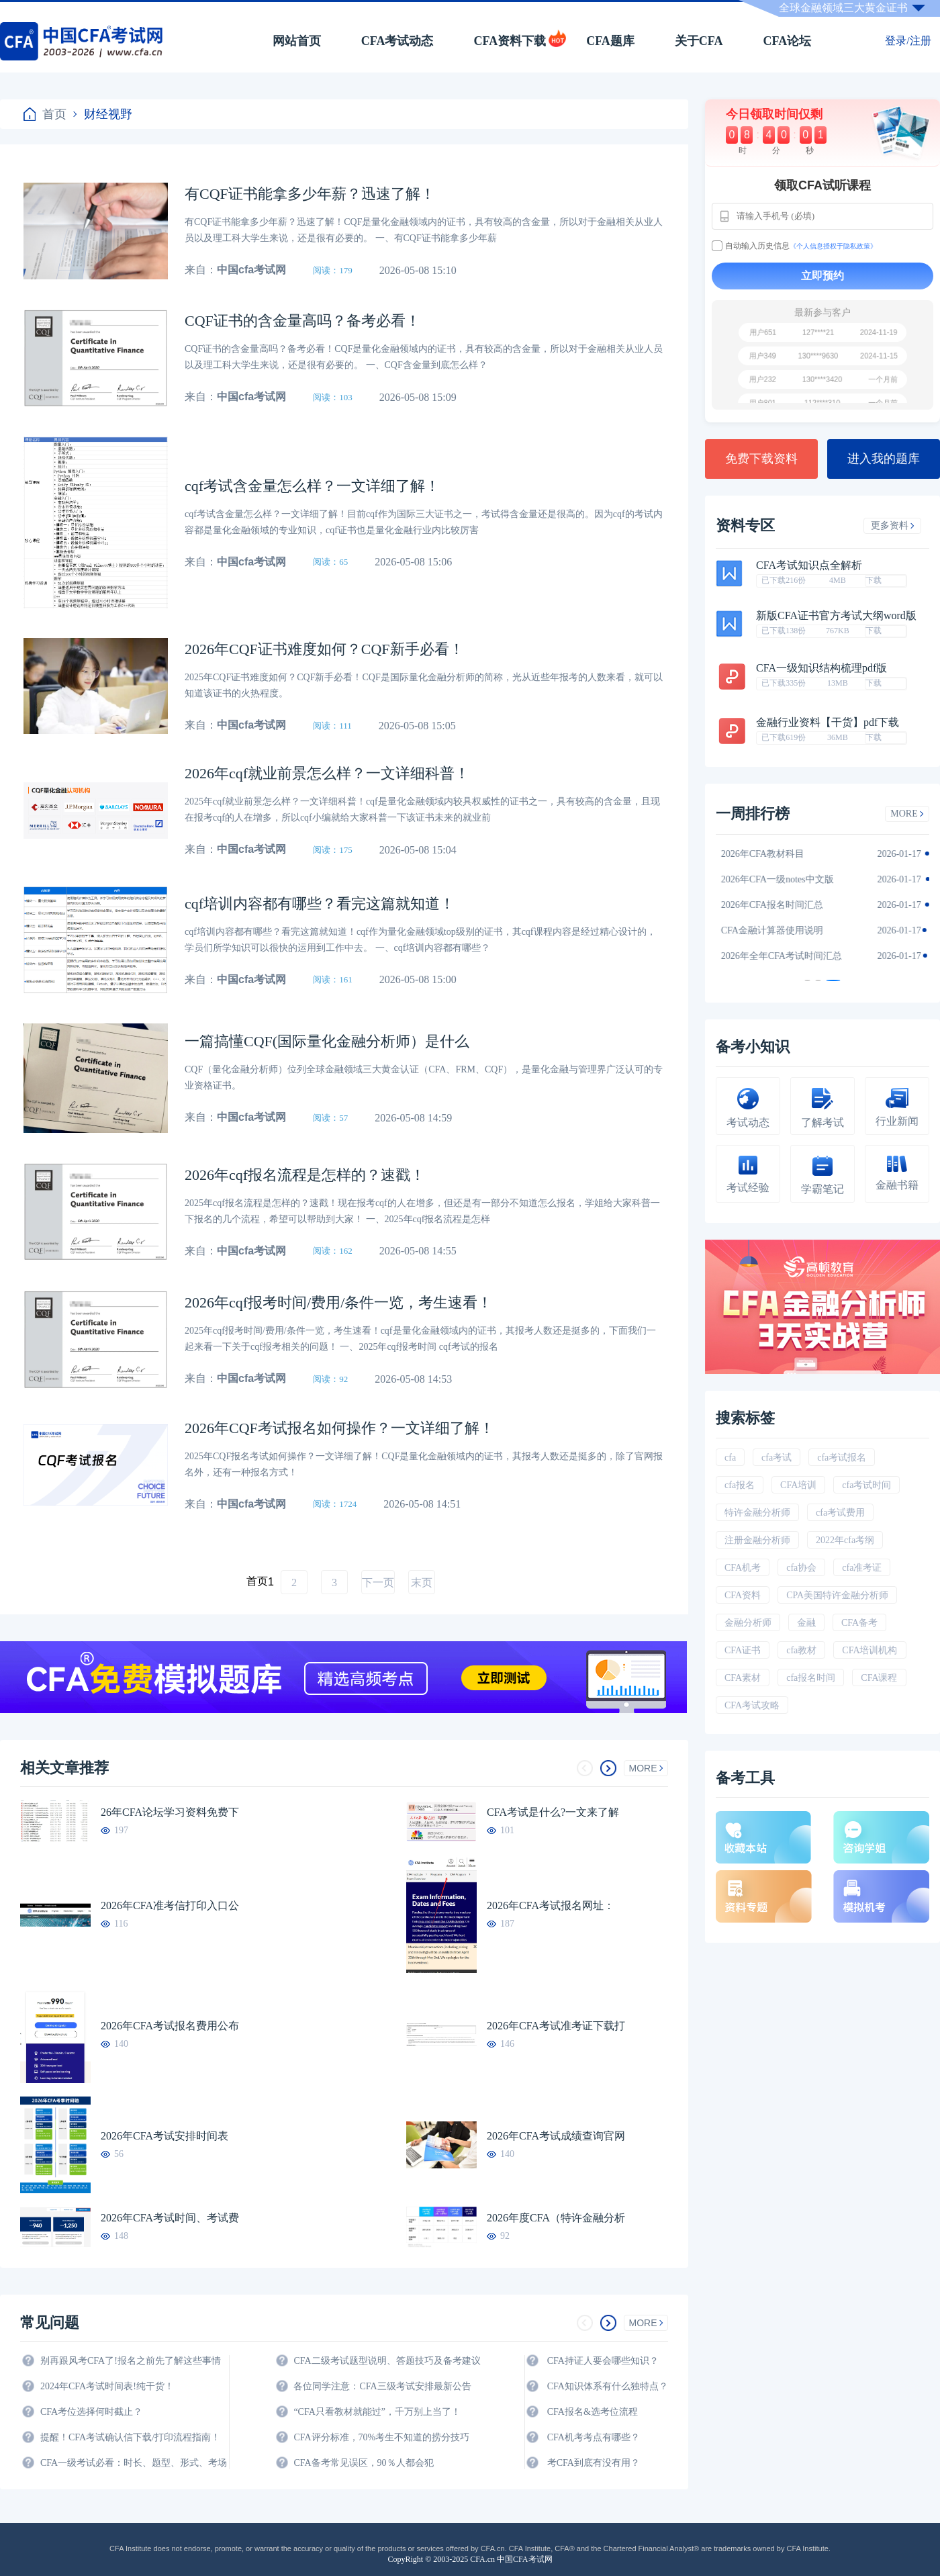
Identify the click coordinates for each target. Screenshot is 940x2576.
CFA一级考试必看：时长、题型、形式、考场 (133, 2463)
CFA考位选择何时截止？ (91, 2412)
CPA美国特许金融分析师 (837, 1595)
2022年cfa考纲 (845, 1540)
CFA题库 (610, 41)
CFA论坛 (787, 41)
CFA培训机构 (869, 1650)
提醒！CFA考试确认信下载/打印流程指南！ (130, 2437)
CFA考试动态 (397, 41)
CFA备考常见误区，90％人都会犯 (363, 2463)
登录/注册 (908, 40)
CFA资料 (742, 1595)
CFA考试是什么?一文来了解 (553, 1812)
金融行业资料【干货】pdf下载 (827, 722)
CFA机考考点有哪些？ (593, 2437)
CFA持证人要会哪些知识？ (603, 2361)
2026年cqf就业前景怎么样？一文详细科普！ (327, 773)
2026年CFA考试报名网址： (550, 1905)
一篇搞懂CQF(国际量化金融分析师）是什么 (327, 1041)
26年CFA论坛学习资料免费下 (170, 1812)
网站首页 (297, 41)
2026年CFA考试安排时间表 (164, 2136)
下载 (873, 580)
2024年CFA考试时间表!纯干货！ (107, 2386)
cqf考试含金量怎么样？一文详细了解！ (312, 485)
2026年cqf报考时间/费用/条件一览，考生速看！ (338, 1302)
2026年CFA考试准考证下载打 (556, 2025)
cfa (730, 1458)
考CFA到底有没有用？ (593, 2463)
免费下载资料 (761, 458)
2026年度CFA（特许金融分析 (556, 2217)
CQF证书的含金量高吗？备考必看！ (302, 320)
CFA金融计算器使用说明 (780, 930)
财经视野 (102, 114)
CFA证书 (742, 1650)
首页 (44, 114)
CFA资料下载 (509, 41)
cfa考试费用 (840, 1513)
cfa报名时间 (810, 1678)
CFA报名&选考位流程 (592, 2412)
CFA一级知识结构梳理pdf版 (821, 668)
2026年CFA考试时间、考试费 (170, 2217)
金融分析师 (747, 1623)
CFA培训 (798, 1485)
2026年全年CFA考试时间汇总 (789, 956)
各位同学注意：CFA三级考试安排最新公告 (382, 2386)
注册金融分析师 (757, 1540)
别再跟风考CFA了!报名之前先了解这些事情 (130, 2361)
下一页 (378, 1582)
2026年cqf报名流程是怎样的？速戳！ (305, 1174)
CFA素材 (742, 1678)
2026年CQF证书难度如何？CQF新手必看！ (324, 649)
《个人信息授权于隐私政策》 (833, 246)
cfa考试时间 (866, 1485)
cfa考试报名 (841, 1458)
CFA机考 (742, 1568)
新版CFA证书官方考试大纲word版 (836, 615)
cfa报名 (739, 1485)
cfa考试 (776, 1458)
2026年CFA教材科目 (770, 854)
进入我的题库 (883, 458)
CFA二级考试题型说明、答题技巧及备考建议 (386, 2361)
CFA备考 (859, 1623)
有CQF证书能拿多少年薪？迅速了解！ (310, 193)
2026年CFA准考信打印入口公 (170, 1905)
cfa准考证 (862, 1568)
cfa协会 (801, 1568)
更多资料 (892, 525)
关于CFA (699, 41)
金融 (806, 1623)
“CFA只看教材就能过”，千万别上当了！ (377, 2412)
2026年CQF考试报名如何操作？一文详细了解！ (339, 1428)
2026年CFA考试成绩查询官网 (556, 2136)
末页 (421, 1582)
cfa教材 (801, 1650)
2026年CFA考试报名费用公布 (170, 2025)
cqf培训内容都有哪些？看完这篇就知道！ (320, 903)
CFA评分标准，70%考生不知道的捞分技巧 (381, 2437)
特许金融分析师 (757, 1513)
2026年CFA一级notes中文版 (785, 879)
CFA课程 (879, 1678)
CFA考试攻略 (752, 1705)
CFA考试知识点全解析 (809, 565)
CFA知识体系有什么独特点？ (607, 2386)
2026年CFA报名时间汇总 (780, 905)
